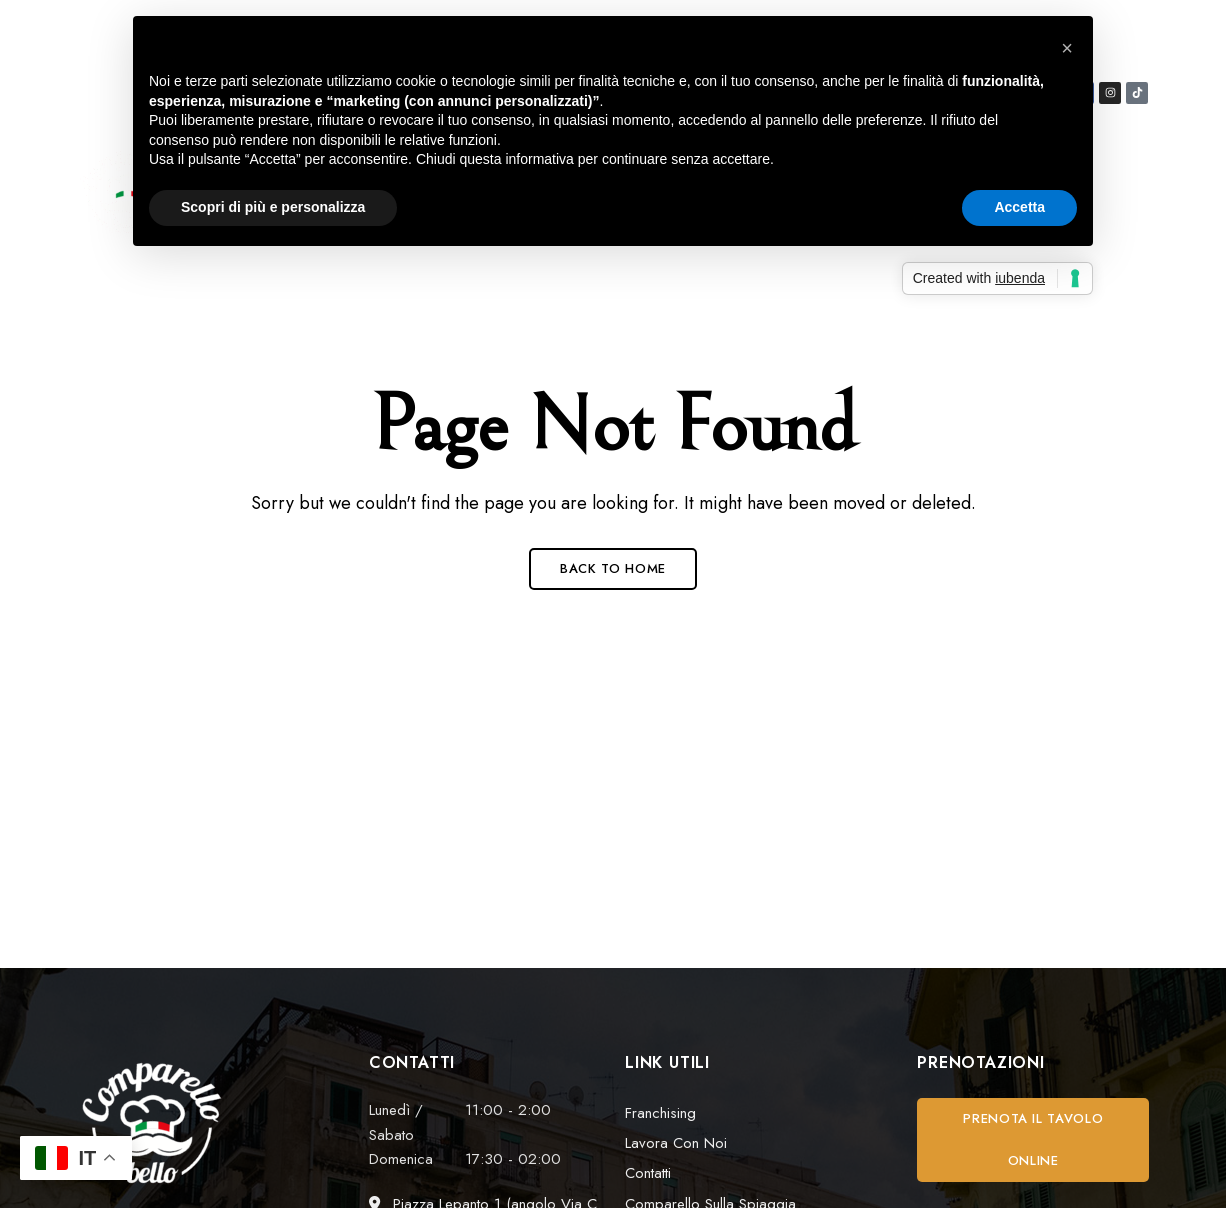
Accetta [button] (1019, 207)
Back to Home (613, 568)
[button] (1033, 1140)
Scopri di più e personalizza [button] (273, 207)
